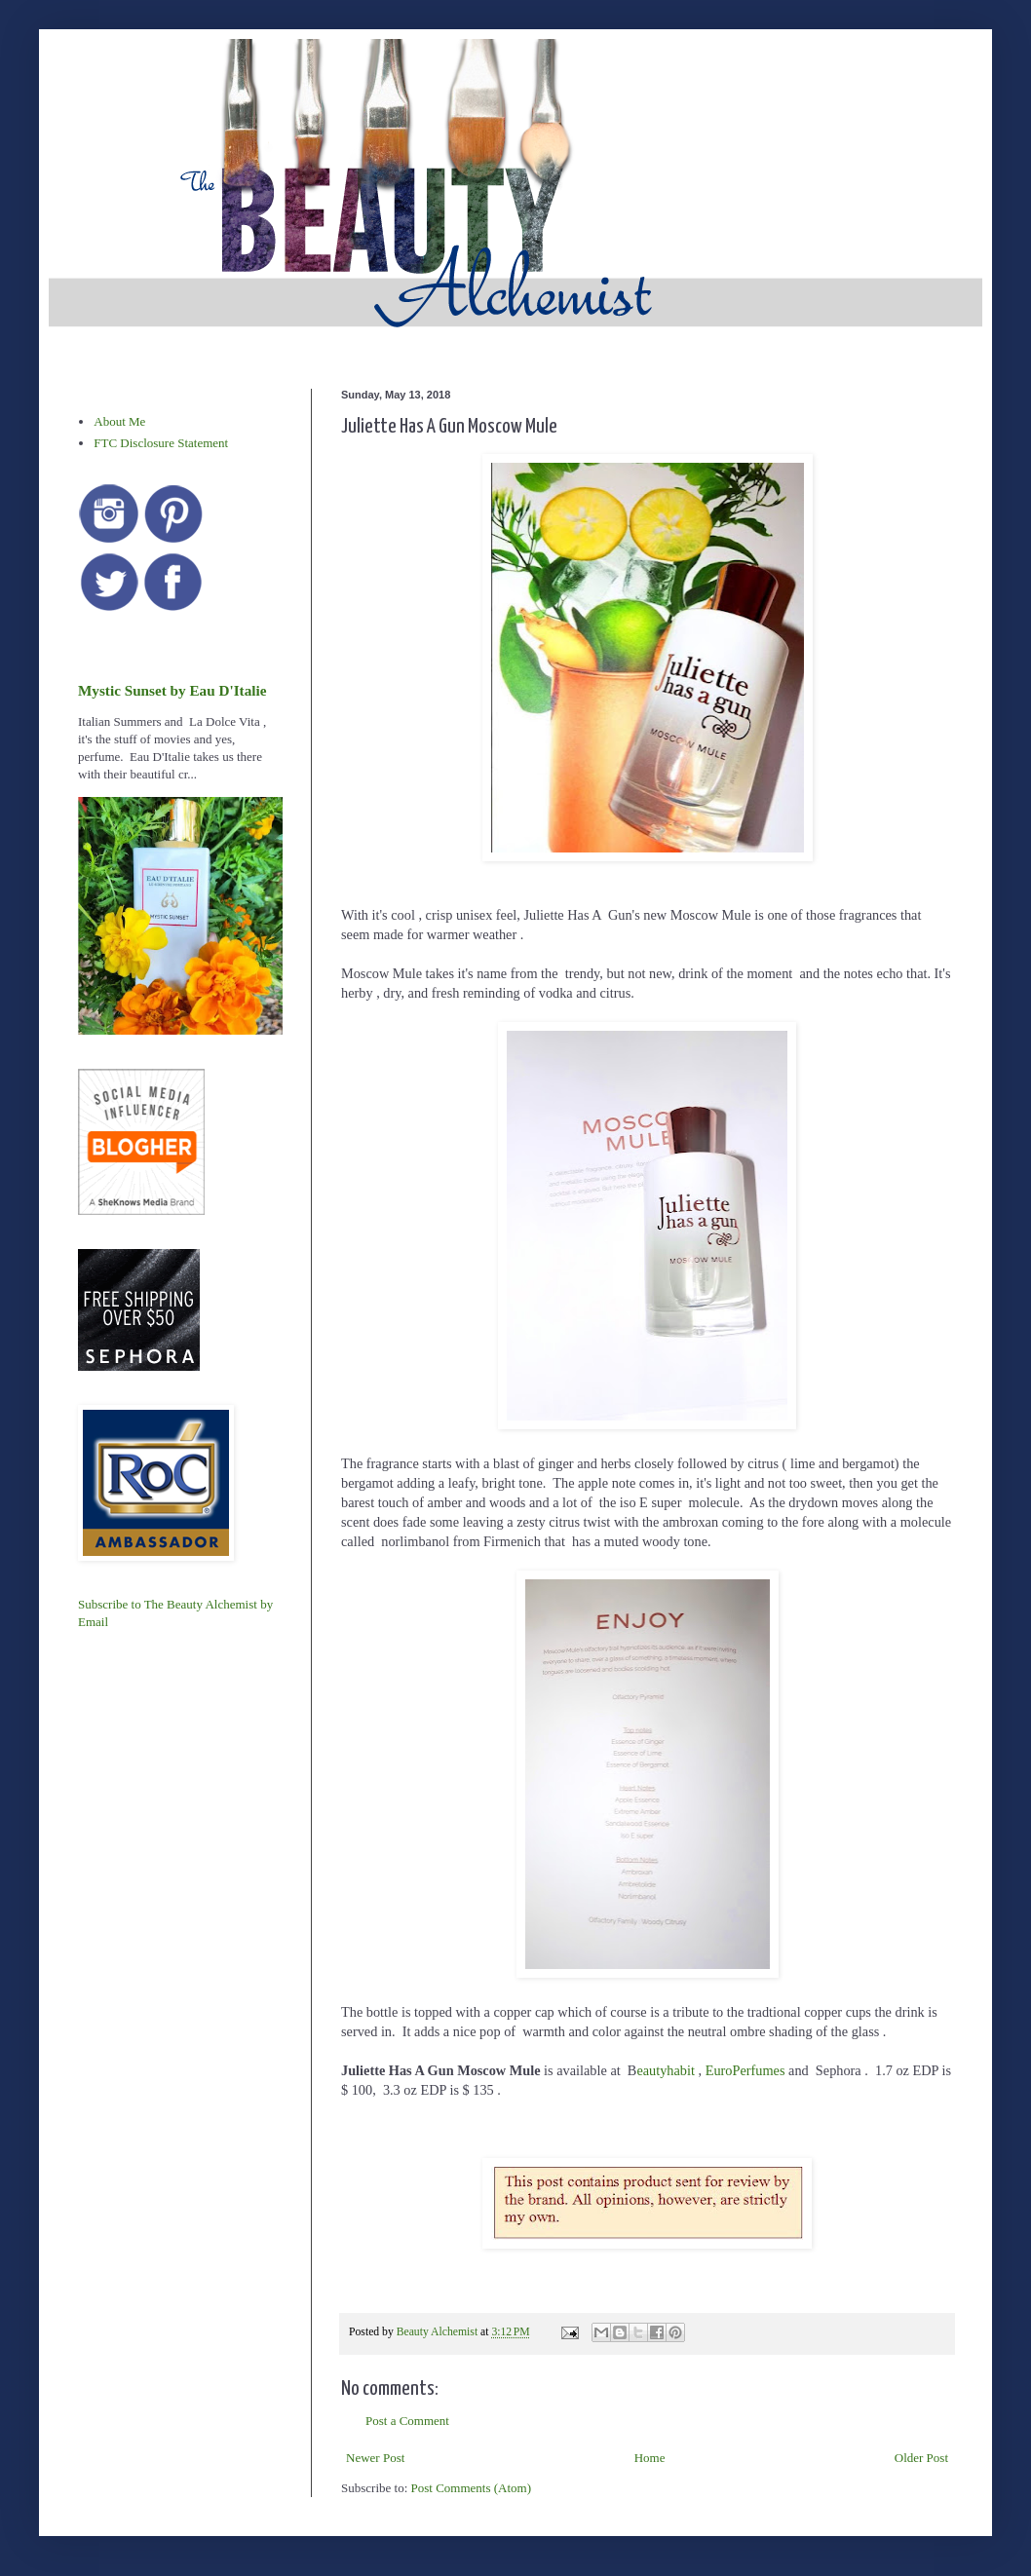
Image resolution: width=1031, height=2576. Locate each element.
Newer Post (375, 2457)
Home (650, 2457)
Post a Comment (407, 2420)
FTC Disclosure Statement (161, 443)
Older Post (921, 2457)
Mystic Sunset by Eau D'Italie (172, 690)
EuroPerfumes (747, 2070)
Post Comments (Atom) (471, 2488)
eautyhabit (665, 2070)
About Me (119, 421)
